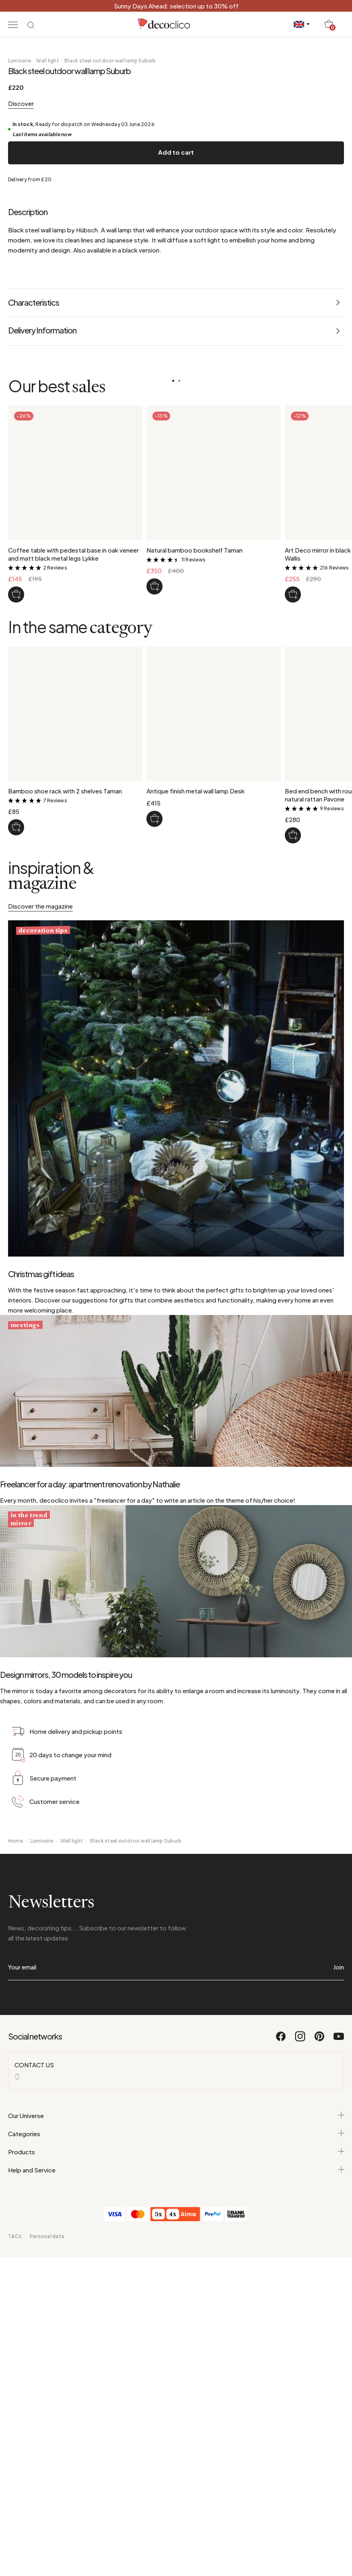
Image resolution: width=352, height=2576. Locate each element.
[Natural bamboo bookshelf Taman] (154, 851)
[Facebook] (281, 2387)
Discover (21, 368)
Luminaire (19, 325)
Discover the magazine (40, 1171)
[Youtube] (338, 2387)
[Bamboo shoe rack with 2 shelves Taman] (16, 1092)
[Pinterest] (319, 2387)
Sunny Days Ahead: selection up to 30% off (176, 6)
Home (15, 2188)
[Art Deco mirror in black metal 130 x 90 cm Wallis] (293, 859)
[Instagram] (300, 2387)
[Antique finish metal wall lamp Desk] (154, 1083)
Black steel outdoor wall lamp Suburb (110, 325)
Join (338, 2314)
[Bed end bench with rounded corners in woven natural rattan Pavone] (293, 1100)
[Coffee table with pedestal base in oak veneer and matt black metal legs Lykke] (16, 859)
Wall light (47, 325)
